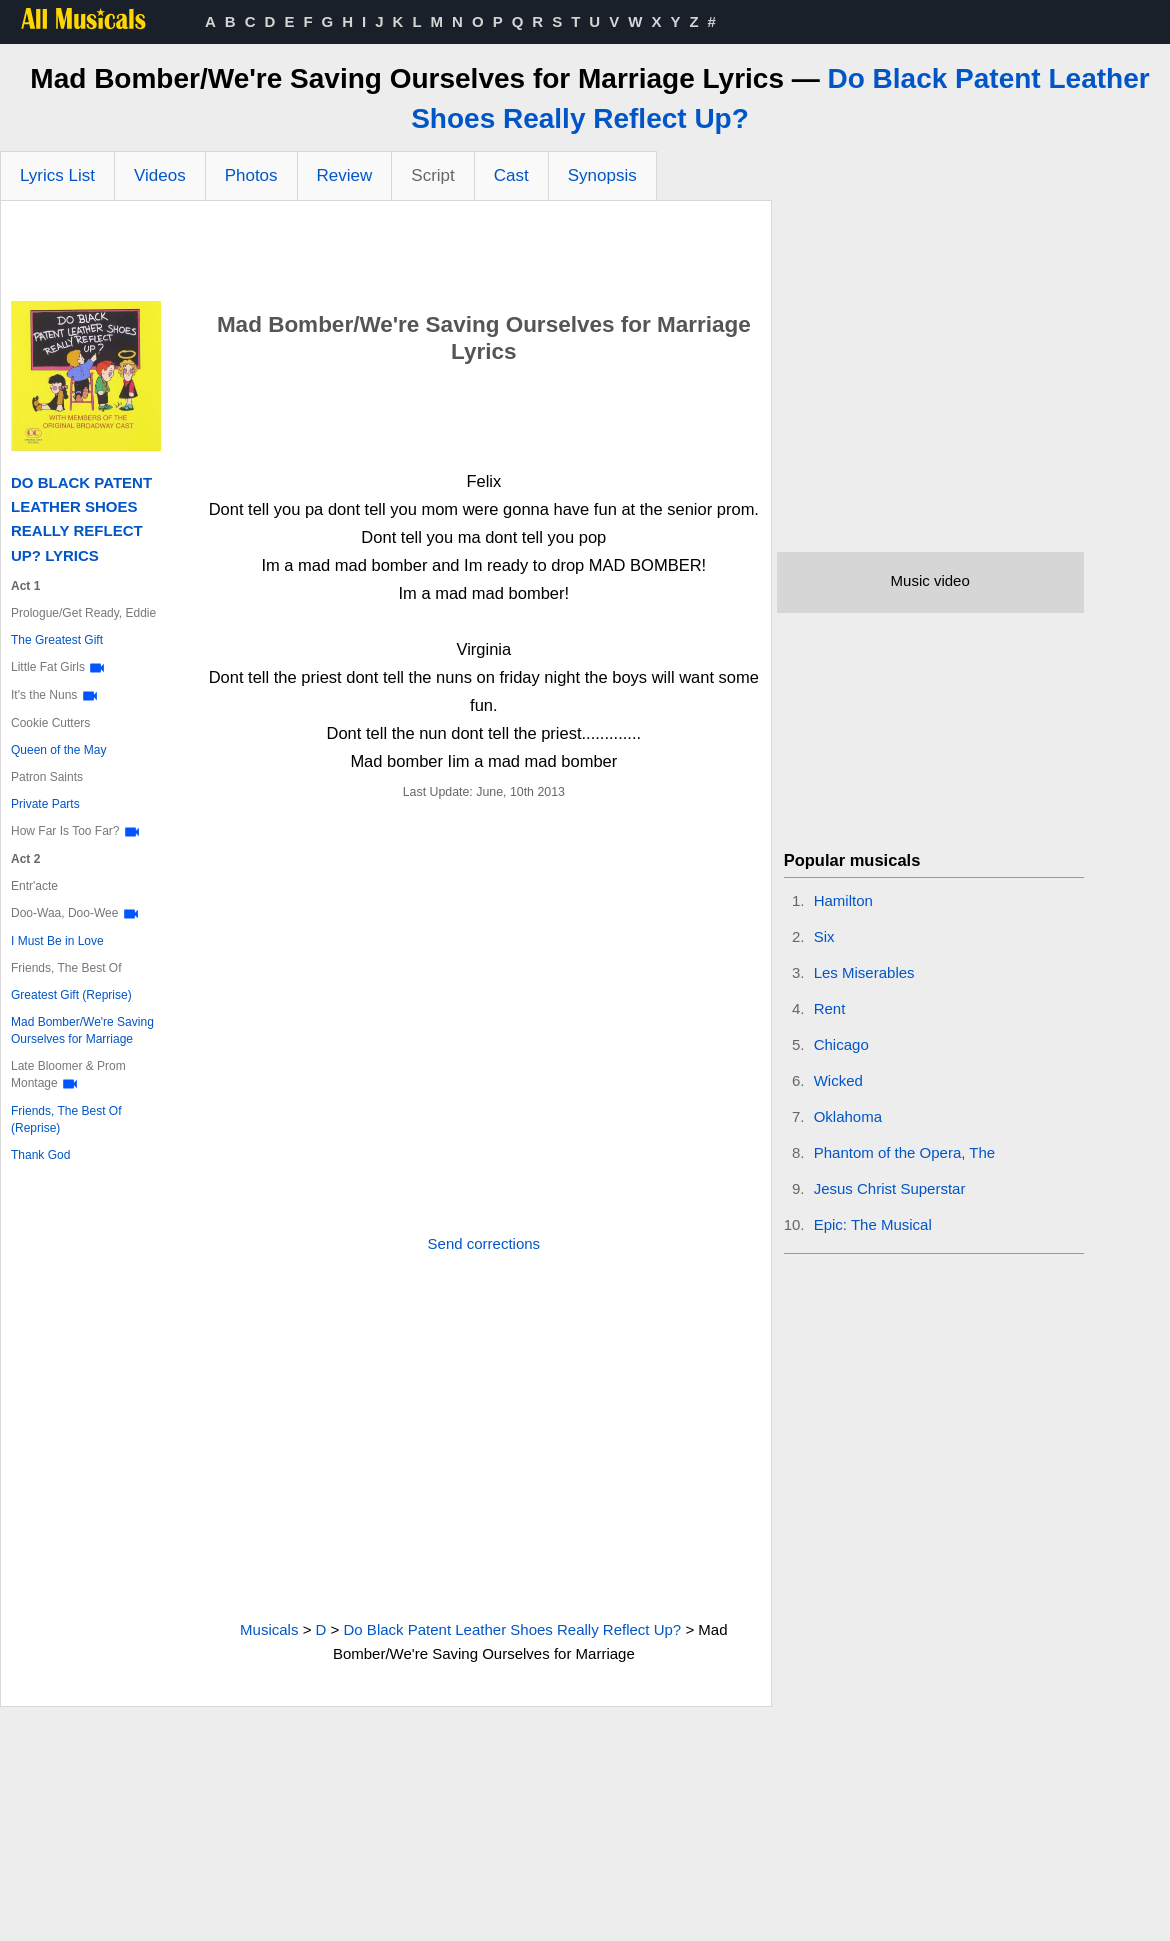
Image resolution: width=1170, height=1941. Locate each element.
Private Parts (45, 804)
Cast (511, 175)
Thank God (40, 1155)
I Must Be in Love (57, 941)
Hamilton (843, 900)
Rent (830, 1008)
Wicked (838, 1080)
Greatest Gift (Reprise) (71, 995)
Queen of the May (58, 750)
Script (432, 175)
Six (824, 936)
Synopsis (602, 175)
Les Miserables (864, 972)
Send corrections (484, 1243)
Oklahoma (848, 1116)
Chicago (841, 1044)
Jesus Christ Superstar (890, 1188)
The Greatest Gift (57, 640)
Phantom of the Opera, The (905, 1152)
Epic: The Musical (873, 1224)
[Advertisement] (386, 256)
